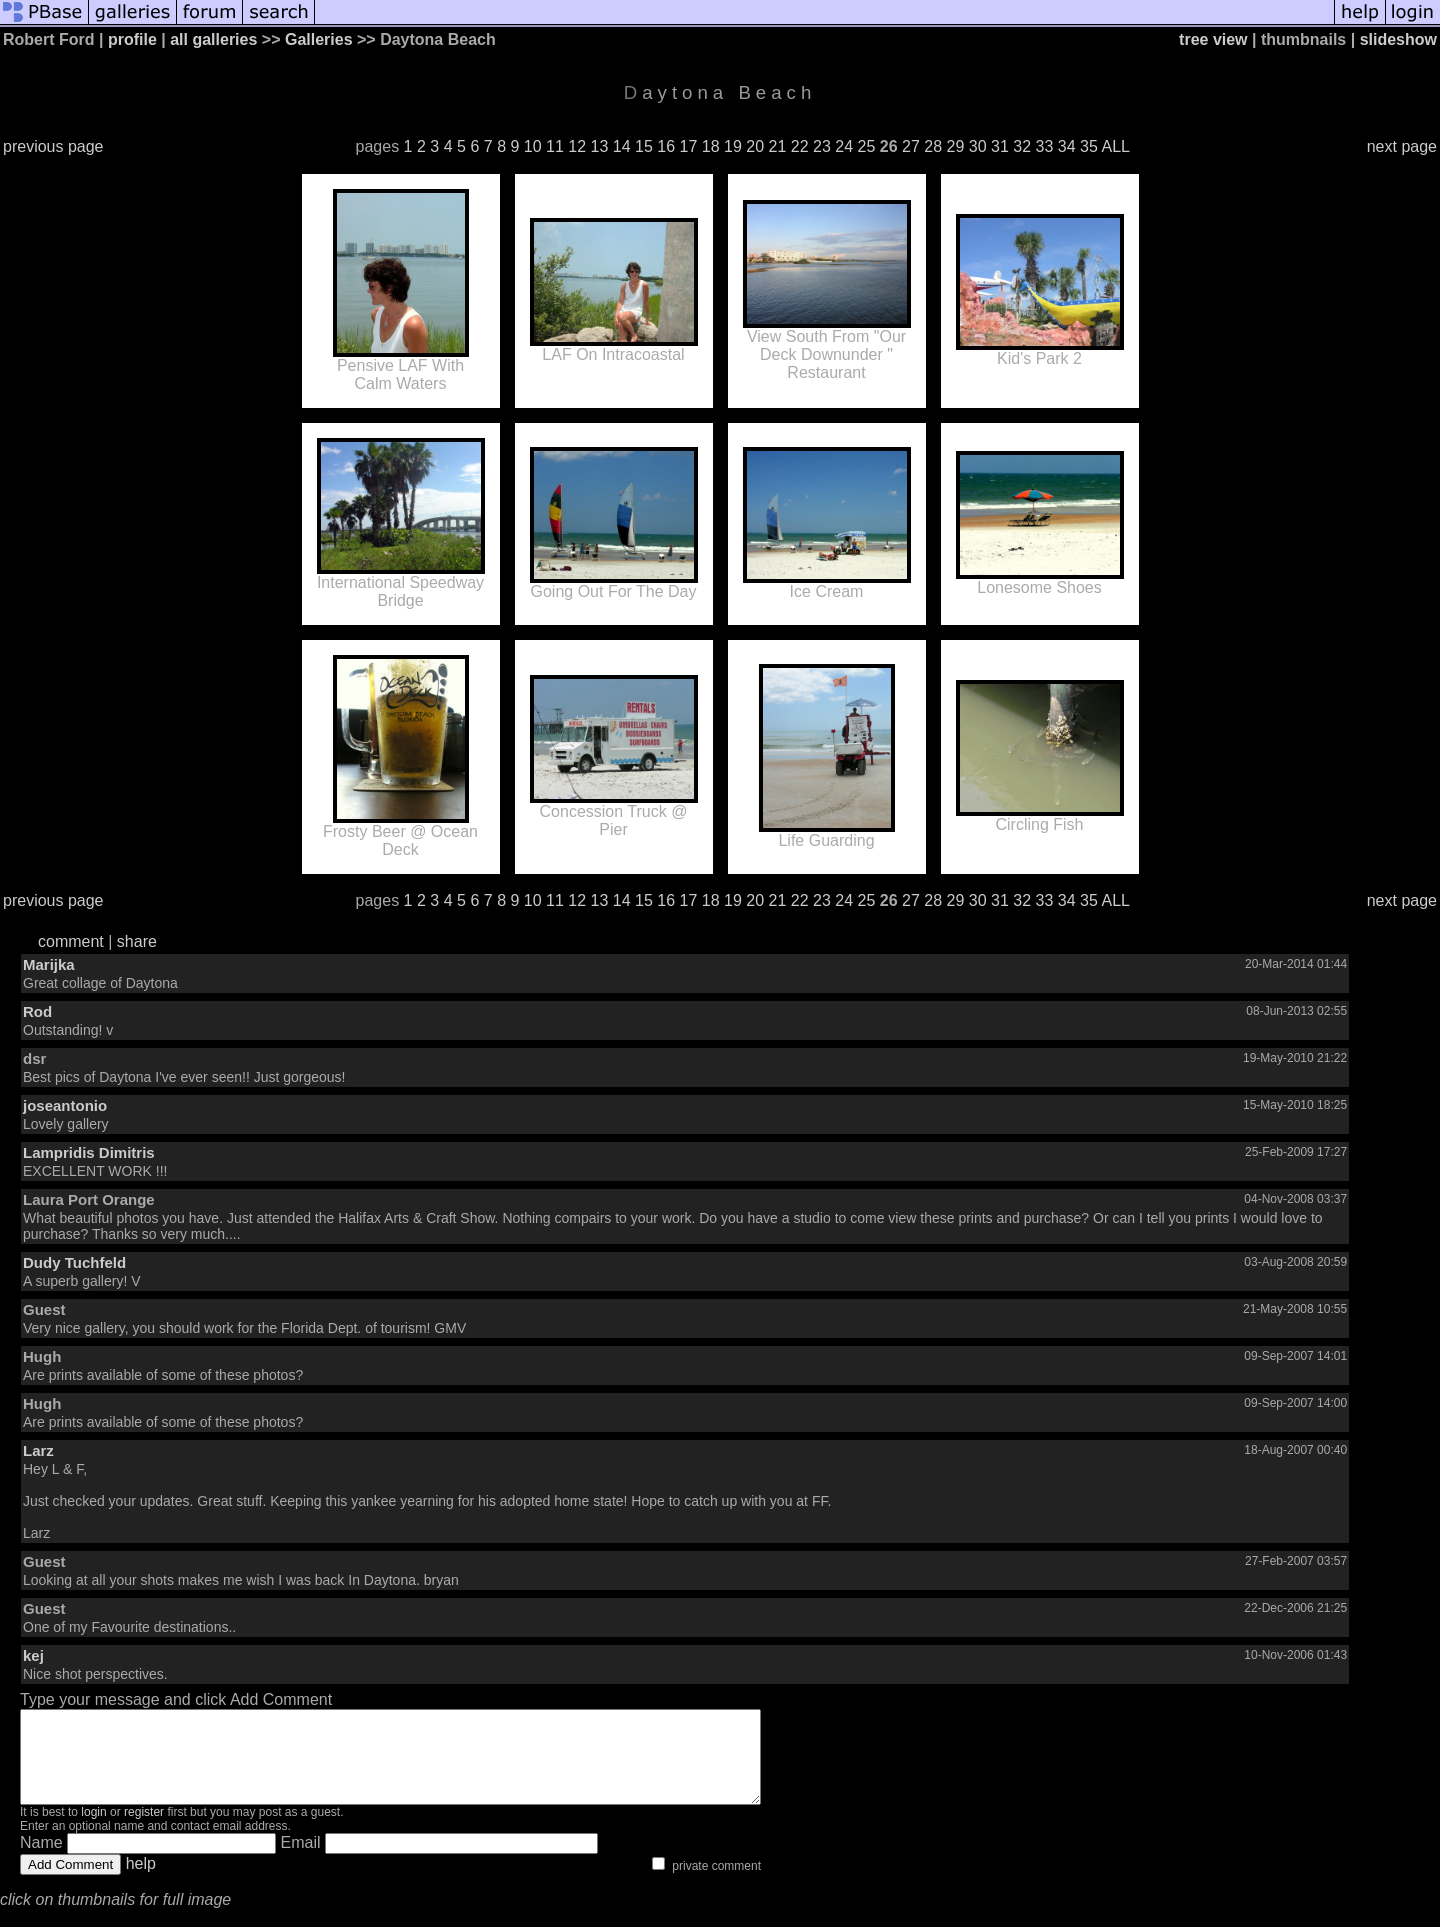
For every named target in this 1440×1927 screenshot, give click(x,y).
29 (956, 146)
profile (132, 39)
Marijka (49, 964)
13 (600, 146)
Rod (37, 1011)
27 (911, 146)
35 (1089, 146)
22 (800, 146)
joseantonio (65, 1105)
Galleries (319, 39)
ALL (1115, 146)
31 (1000, 146)
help (141, 1881)
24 (844, 146)
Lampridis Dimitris (89, 1152)
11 (555, 146)
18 (711, 146)
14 (622, 146)
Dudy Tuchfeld (74, 1262)
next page (1402, 146)
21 (778, 146)
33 (1045, 146)
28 (933, 146)
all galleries (213, 39)
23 (822, 146)
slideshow (1398, 39)
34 (1067, 146)
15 (644, 146)
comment (71, 941)
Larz (38, 1450)
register (144, 1830)
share (137, 941)
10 (533, 146)
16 (666, 146)
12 (577, 146)
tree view (1213, 39)
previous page (53, 146)
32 (1022, 146)
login (93, 1830)
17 (689, 146)
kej (33, 1655)
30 (978, 146)
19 (733, 146)
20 (755, 146)
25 (867, 146)
